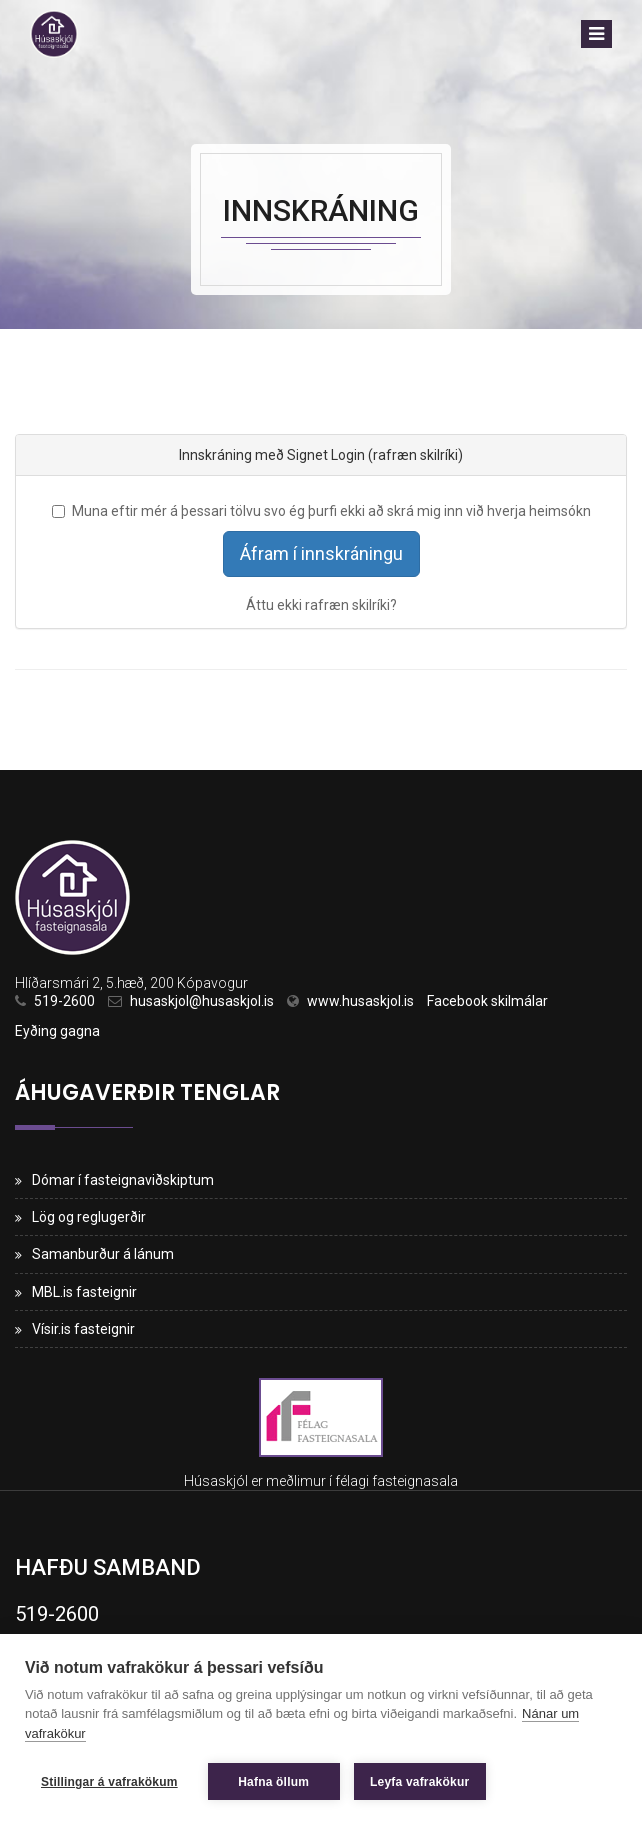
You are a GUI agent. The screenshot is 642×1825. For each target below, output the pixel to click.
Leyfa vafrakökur (419, 1782)
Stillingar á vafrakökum (109, 1782)
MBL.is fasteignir (84, 1292)
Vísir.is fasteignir (83, 1329)
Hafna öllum (273, 1782)
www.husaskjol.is (360, 1001)
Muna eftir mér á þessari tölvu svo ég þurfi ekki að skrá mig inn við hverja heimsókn (321, 511)
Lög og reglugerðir (89, 1217)
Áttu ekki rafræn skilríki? (321, 605)
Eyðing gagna (57, 1031)
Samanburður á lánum (103, 1254)
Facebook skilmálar (487, 1001)
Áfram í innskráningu (321, 553)
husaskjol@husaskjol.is (202, 1001)
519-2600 (64, 1001)
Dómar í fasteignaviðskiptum (123, 1180)
